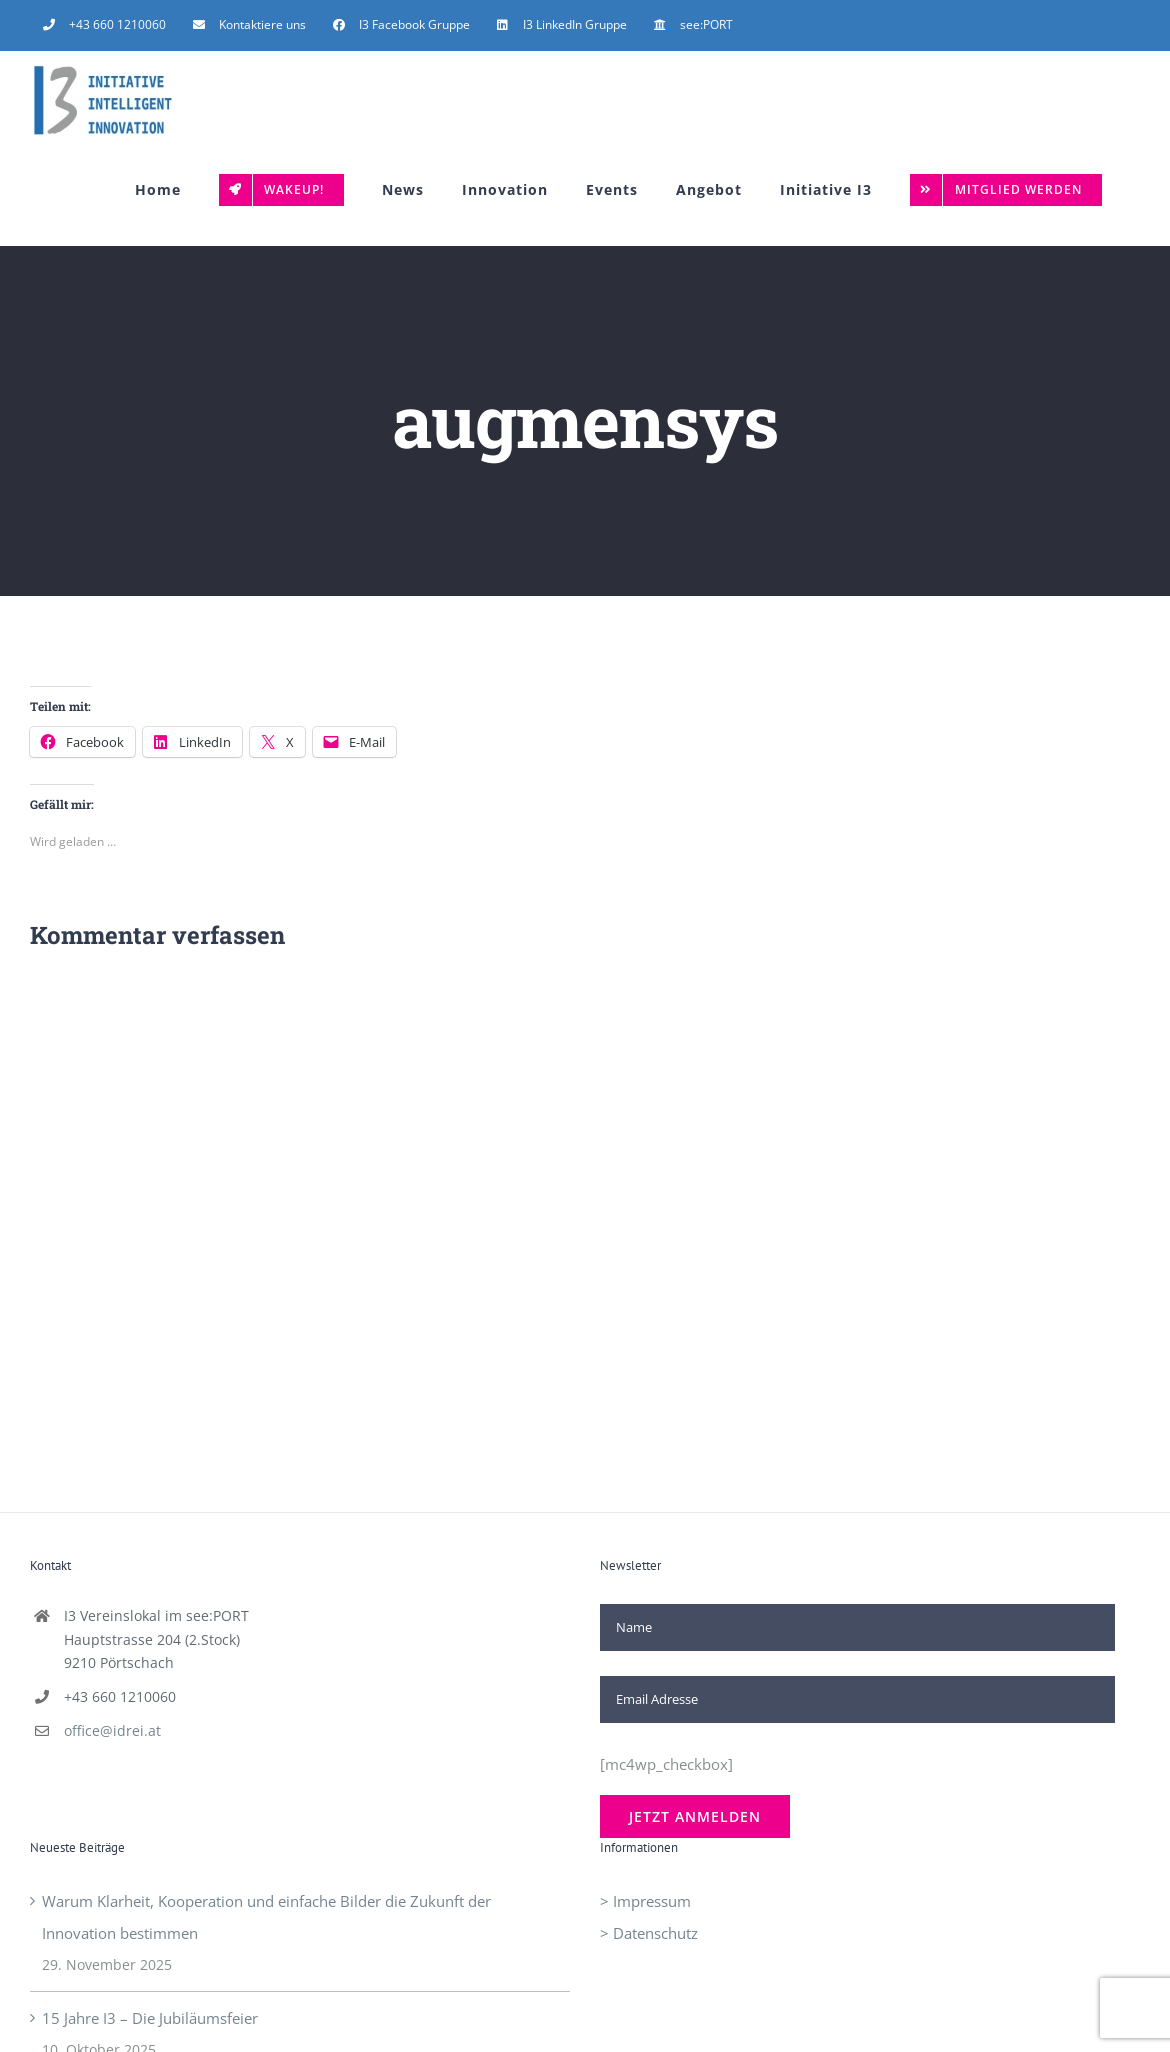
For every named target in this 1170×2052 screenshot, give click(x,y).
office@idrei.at (112, 1730)
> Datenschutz (649, 1933)
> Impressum (645, 1901)
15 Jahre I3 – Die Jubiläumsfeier (150, 2018)
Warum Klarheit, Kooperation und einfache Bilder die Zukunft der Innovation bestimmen (266, 1917)
